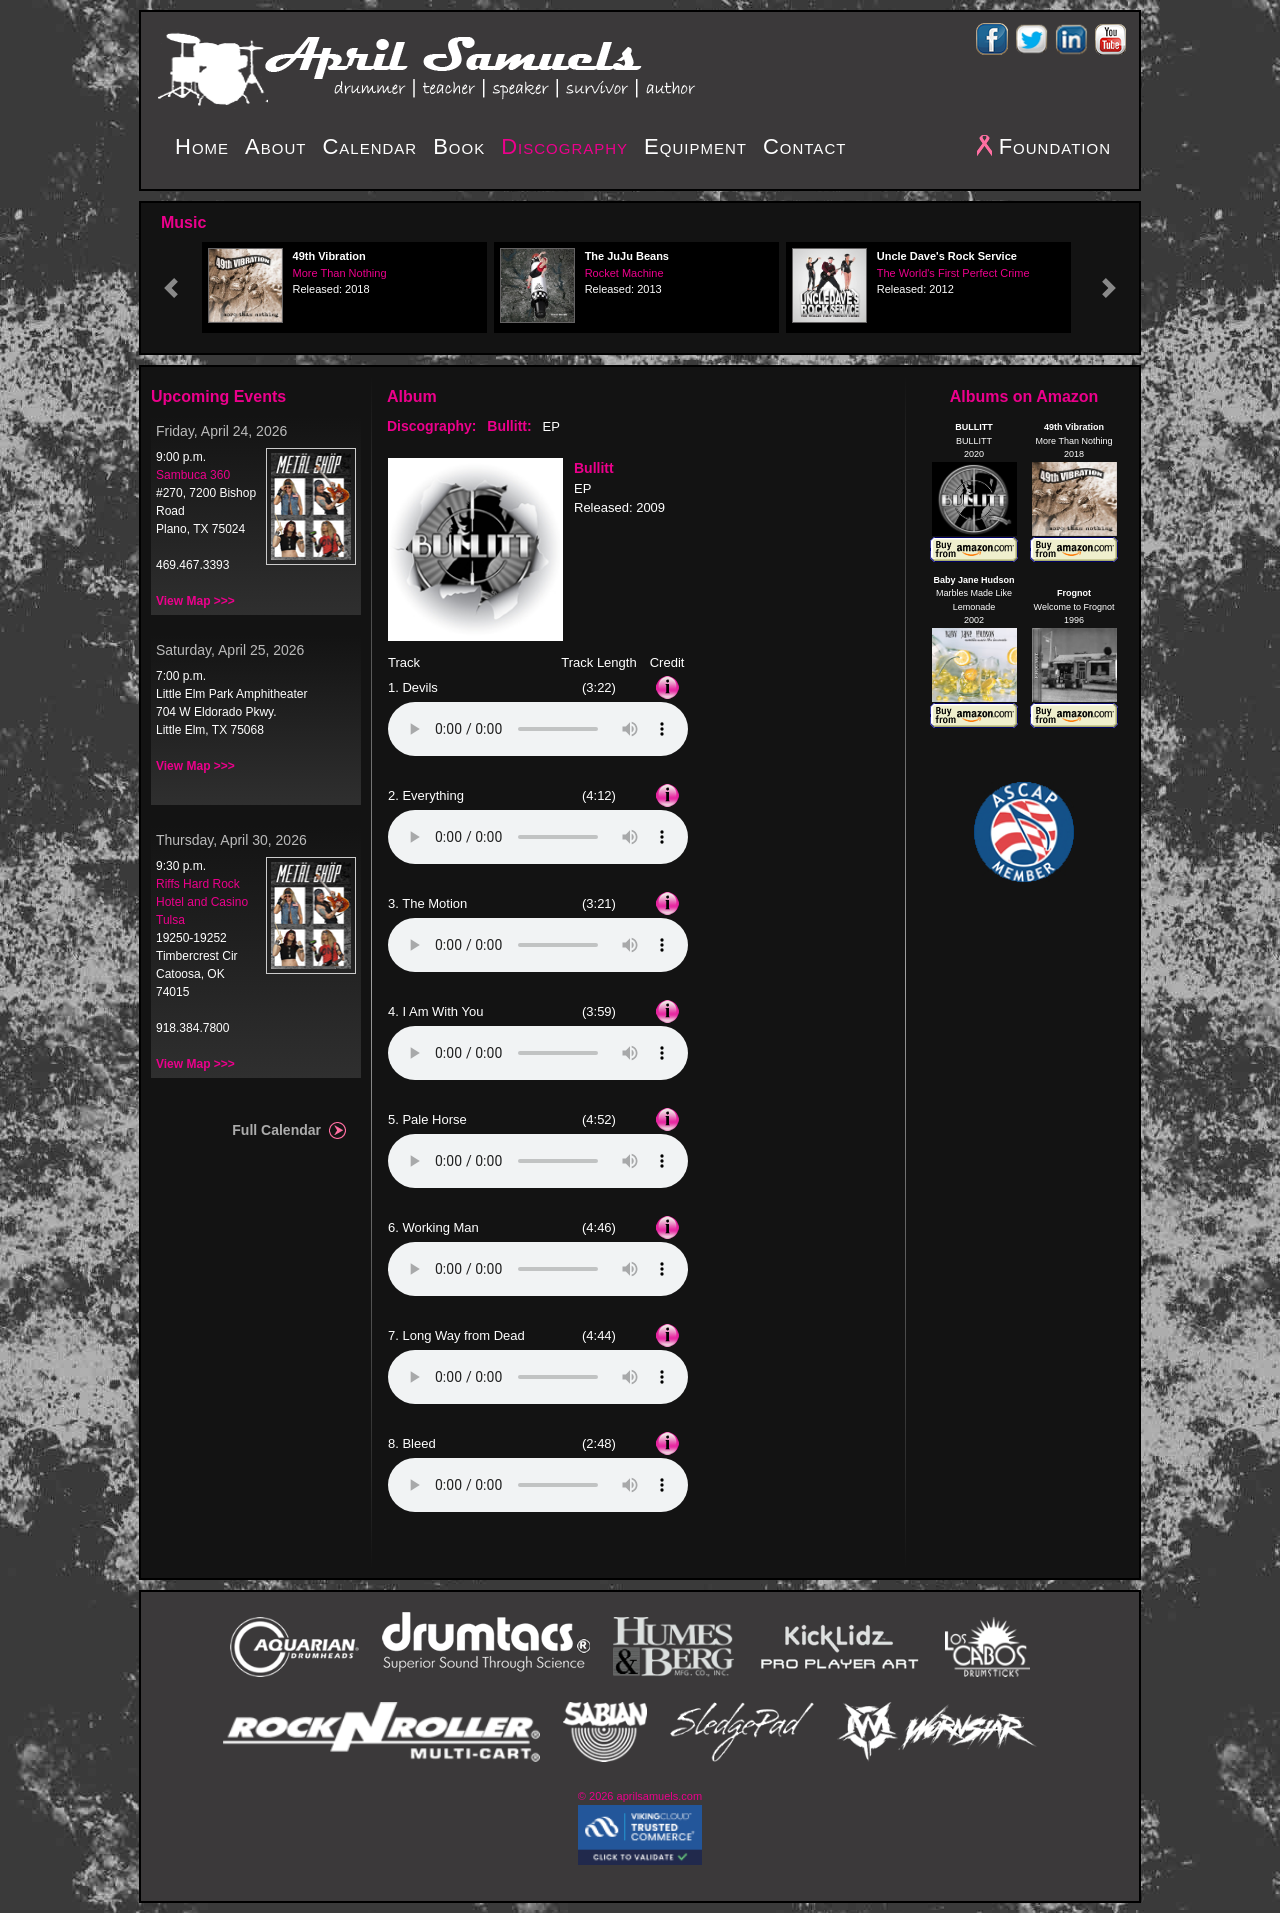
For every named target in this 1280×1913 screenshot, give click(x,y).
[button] (171, 287)
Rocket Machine (624, 273)
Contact (804, 146)
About (275, 146)
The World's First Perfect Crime (953, 273)
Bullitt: (509, 426)
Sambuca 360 (193, 475)
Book (459, 146)
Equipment (695, 146)
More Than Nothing (340, 273)
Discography (564, 146)
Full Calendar (276, 1130)
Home (202, 146)
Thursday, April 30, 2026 (231, 840)
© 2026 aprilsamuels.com (640, 1796)
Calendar (369, 146)
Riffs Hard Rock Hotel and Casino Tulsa (202, 902)
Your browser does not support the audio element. (538, 729)
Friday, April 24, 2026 (221, 431)
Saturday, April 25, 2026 (230, 650)
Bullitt (594, 468)
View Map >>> (195, 601)
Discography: (431, 426)
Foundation (1055, 146)
